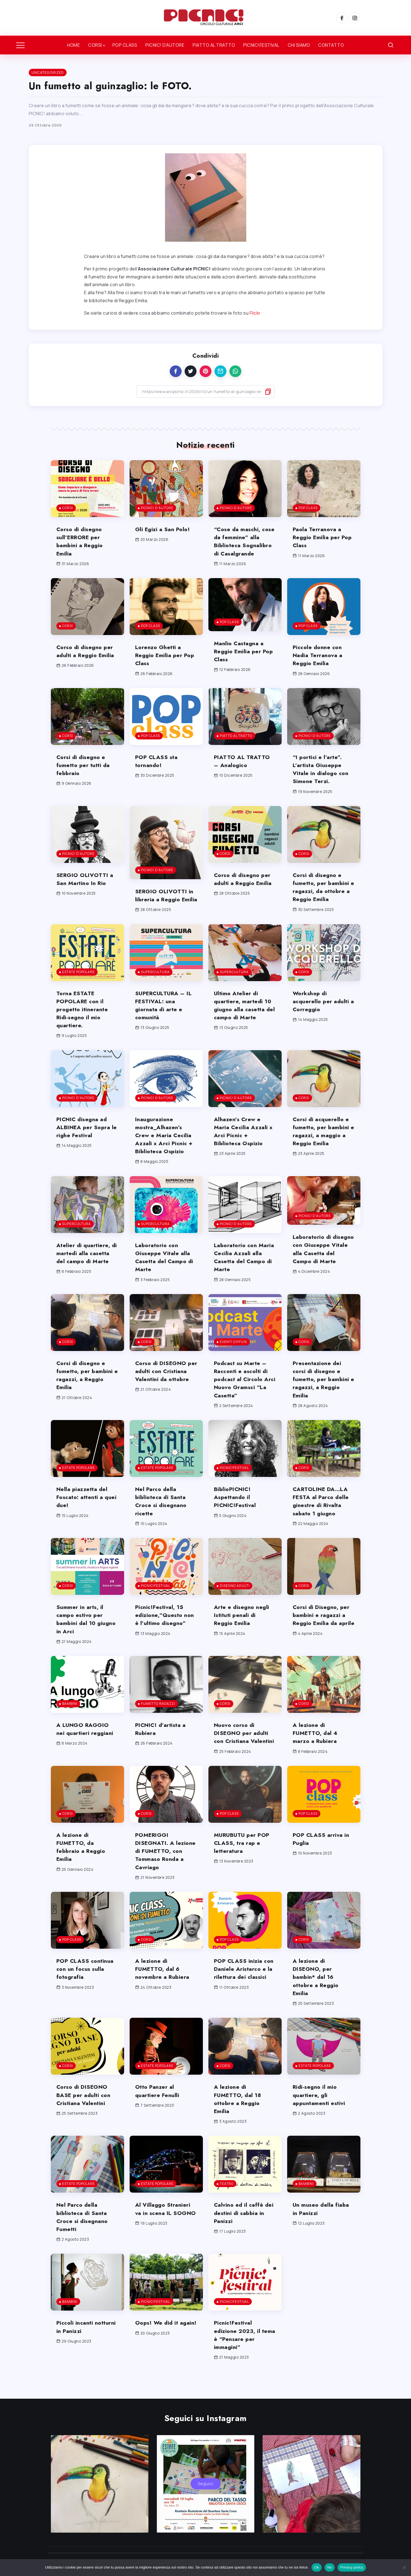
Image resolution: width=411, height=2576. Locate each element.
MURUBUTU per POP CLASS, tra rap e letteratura (243, 1859)
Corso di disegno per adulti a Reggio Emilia (86, 659)
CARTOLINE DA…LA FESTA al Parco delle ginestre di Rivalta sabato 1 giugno (322, 1517)
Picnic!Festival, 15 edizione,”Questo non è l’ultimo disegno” (165, 1631)
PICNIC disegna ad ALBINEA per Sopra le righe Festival (84, 1143)
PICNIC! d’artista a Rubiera (162, 1745)
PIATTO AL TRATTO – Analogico (243, 769)
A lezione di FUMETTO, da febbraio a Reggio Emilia (82, 1863)
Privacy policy (351, 2567)
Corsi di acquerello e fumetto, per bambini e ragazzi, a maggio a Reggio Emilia (323, 1147)
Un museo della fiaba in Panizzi (322, 2225)
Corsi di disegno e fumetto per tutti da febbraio (83, 773)
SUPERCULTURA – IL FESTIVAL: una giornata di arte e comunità (165, 1021)
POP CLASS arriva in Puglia (322, 1855)
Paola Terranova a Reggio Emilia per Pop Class (318, 537)
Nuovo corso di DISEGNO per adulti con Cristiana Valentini (245, 1749)
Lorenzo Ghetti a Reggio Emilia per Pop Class (160, 663)
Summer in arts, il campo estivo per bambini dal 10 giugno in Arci (87, 1635)
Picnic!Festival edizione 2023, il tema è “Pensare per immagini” (243, 2351)
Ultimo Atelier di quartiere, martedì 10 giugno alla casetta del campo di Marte (244, 1021)
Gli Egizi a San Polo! (164, 529)
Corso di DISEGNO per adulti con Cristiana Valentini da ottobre (164, 1391)
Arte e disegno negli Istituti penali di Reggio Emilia (242, 1631)
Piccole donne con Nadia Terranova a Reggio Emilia (319, 663)
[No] (404, 2567)
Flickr (255, 313)
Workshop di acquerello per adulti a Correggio (322, 1017)
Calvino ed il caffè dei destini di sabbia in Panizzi (245, 2229)
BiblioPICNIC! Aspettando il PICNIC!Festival (236, 1513)
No (329, 2567)
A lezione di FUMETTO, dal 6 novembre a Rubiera (163, 1985)
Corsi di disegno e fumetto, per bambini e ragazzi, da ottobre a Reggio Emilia (323, 895)
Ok (316, 2567)
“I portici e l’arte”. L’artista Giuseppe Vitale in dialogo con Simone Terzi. (322, 777)
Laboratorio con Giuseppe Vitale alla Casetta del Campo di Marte (165, 1273)
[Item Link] (87, 488)
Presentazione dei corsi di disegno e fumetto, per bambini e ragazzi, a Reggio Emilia (322, 1395)
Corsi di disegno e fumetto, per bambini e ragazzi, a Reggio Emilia (85, 1391)
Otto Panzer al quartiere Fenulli (157, 2107)
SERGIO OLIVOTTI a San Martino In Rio (86, 887)
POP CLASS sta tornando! (157, 769)
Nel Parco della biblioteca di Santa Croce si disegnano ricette (162, 1517)
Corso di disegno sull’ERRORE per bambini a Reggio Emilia (81, 541)
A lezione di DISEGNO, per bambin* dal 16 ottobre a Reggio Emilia (317, 1993)
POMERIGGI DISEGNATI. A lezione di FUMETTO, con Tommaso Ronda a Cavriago (165, 1867)
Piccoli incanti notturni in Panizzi (87, 2343)
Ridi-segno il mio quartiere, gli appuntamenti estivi (320, 2111)
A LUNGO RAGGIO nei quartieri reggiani (85, 1745)
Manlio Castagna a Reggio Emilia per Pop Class (240, 659)
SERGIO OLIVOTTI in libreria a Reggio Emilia (165, 907)
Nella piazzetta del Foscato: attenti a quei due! (82, 1513)
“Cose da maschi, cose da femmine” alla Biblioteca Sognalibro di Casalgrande (239, 545)
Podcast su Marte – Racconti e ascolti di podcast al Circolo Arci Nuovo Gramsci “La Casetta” (242, 1395)
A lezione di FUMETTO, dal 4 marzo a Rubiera (316, 1749)
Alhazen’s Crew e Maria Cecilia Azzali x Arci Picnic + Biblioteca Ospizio (244, 1147)
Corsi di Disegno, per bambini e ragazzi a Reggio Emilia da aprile (323, 1635)
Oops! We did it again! (157, 2343)
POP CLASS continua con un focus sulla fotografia (86, 1985)
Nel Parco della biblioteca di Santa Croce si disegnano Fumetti (83, 2233)
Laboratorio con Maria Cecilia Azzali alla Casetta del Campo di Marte (242, 1273)
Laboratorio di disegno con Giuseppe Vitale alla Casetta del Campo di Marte (323, 1269)
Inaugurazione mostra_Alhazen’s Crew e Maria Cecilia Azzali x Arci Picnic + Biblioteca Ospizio (165, 1151)
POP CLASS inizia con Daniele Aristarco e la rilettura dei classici (245, 1985)
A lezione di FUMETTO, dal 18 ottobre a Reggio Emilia (239, 2115)
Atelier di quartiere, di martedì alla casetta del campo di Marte (87, 1269)
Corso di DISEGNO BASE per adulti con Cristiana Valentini (84, 2111)
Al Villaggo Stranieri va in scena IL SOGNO (163, 2229)
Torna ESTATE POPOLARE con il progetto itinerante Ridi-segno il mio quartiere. (82, 1025)
